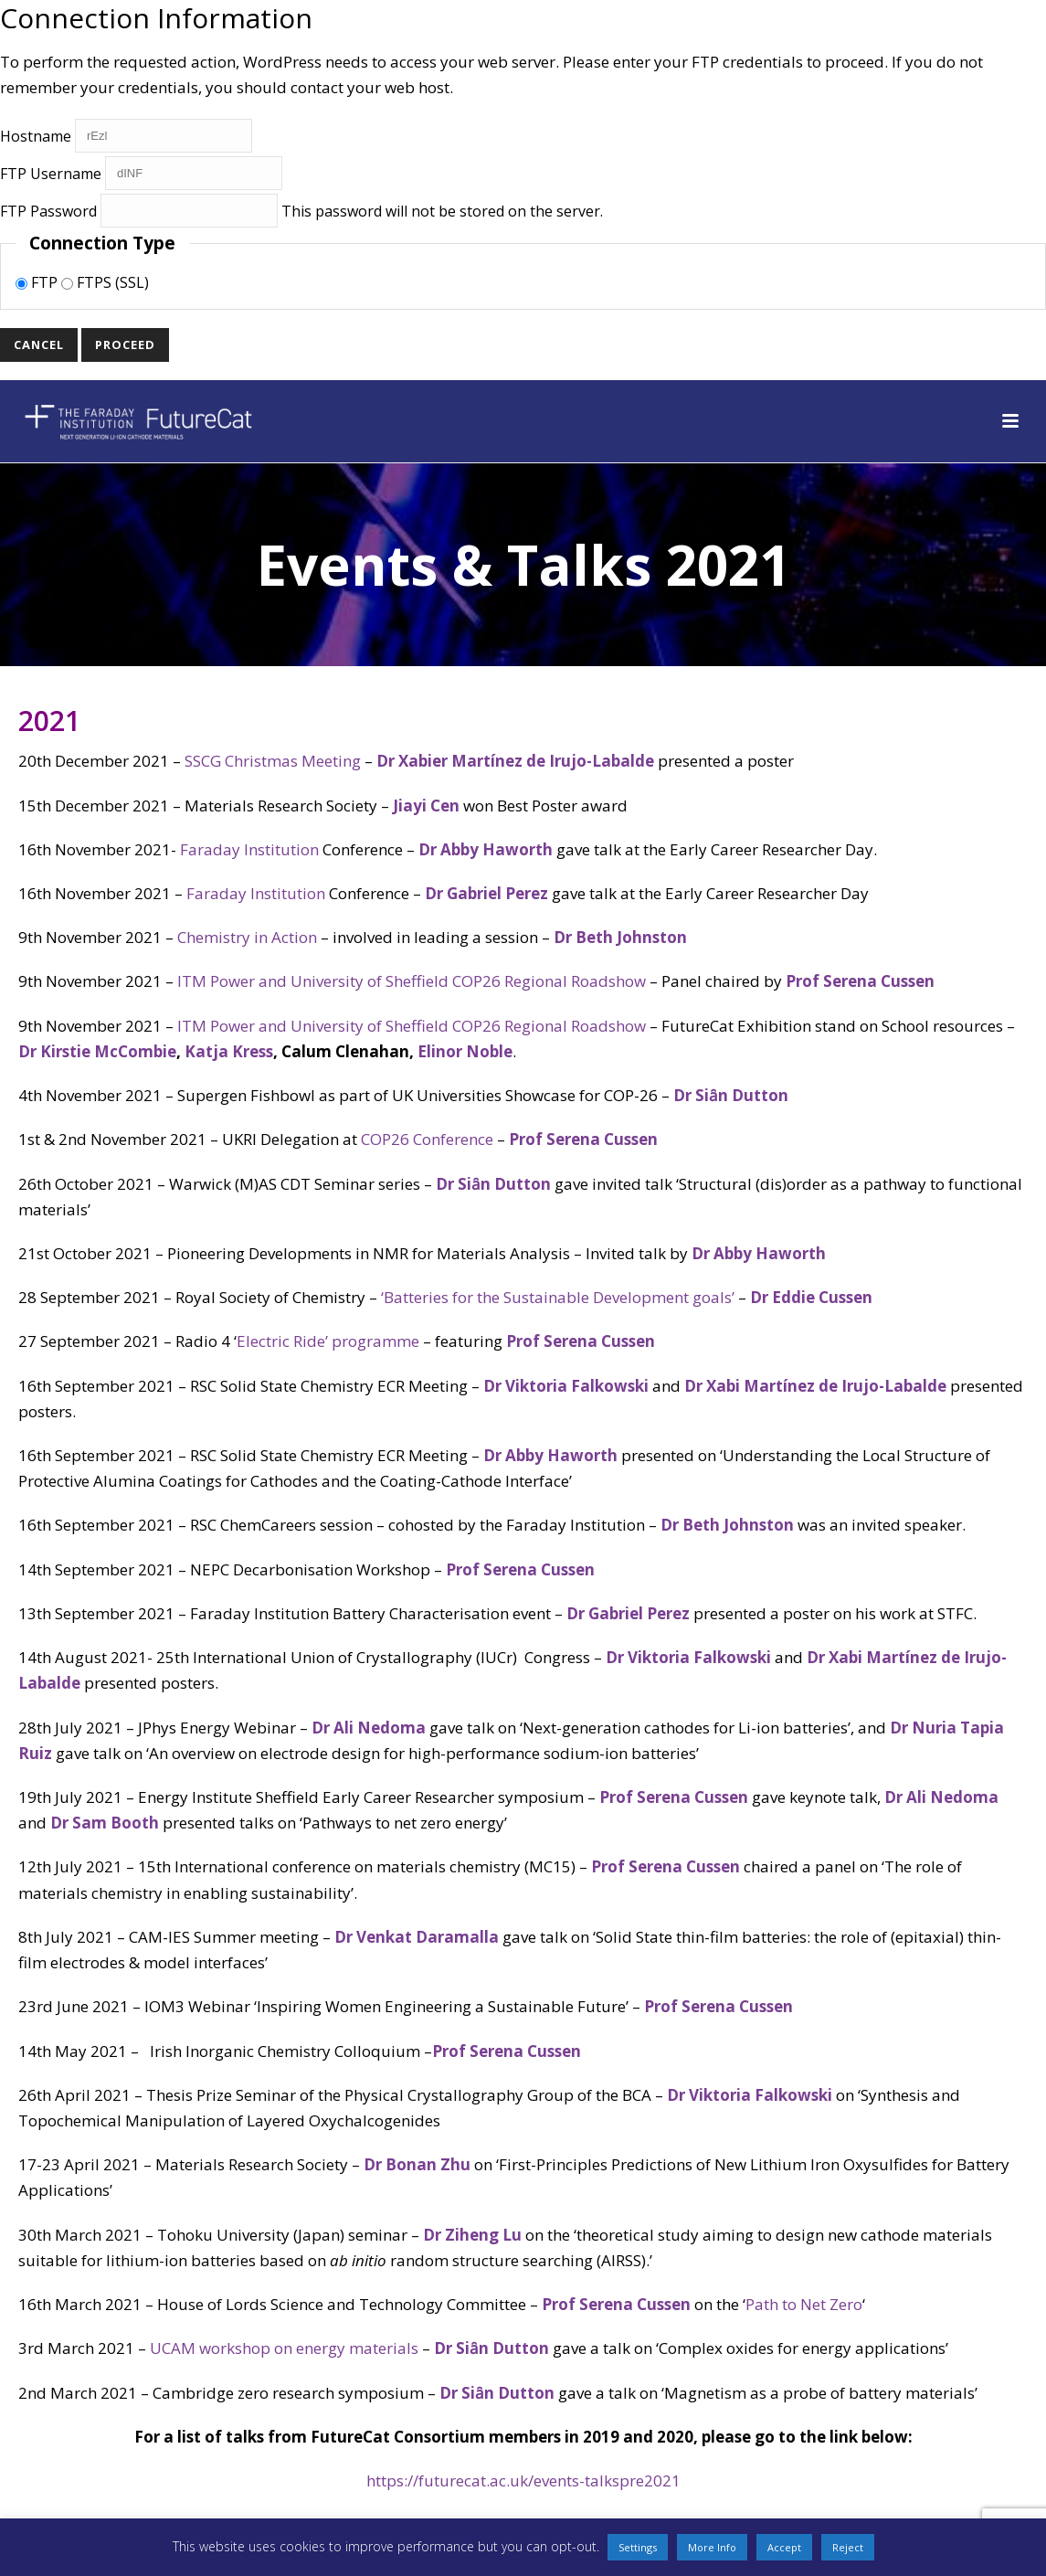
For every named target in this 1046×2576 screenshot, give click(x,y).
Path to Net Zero (803, 2304)
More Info (712, 2547)
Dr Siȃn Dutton (730, 1095)
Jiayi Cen (426, 805)
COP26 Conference (427, 1139)
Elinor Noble (464, 1051)
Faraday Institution (249, 849)
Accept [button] (784, 2547)
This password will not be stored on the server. (301, 211)
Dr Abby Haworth (485, 849)
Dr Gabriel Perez (486, 893)
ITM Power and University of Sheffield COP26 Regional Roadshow (411, 980)
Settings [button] (637, 2547)
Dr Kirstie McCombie (97, 1051)
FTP (38, 282)
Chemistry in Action (247, 937)
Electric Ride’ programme (328, 1341)
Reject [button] (847, 2547)
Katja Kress (229, 1051)
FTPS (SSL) (105, 282)
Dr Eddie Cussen (811, 1297)
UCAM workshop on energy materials (284, 2348)
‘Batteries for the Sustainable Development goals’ (557, 1297)
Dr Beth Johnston (620, 937)
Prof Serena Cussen (862, 980)
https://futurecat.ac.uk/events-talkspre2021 (523, 2480)
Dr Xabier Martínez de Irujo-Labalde (515, 760)
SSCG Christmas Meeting (273, 760)
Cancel (39, 344)
